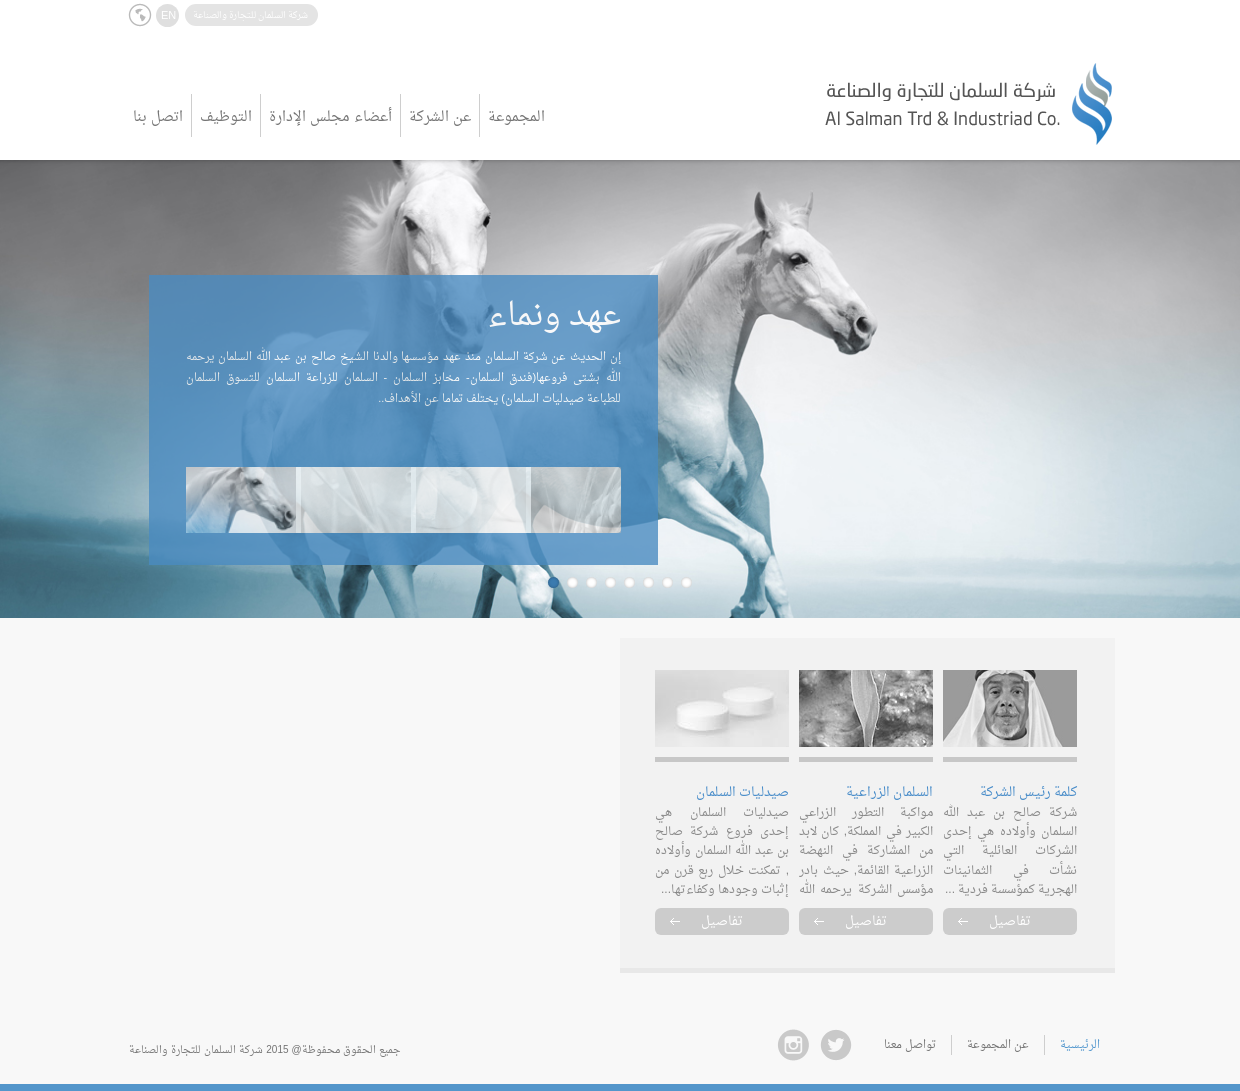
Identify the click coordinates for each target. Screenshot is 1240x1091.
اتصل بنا (158, 117)
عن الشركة (440, 117)
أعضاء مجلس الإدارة (330, 117)
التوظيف (226, 117)
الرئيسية (1080, 1045)
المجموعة (516, 117)
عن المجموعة (998, 1045)
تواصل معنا (910, 1045)
